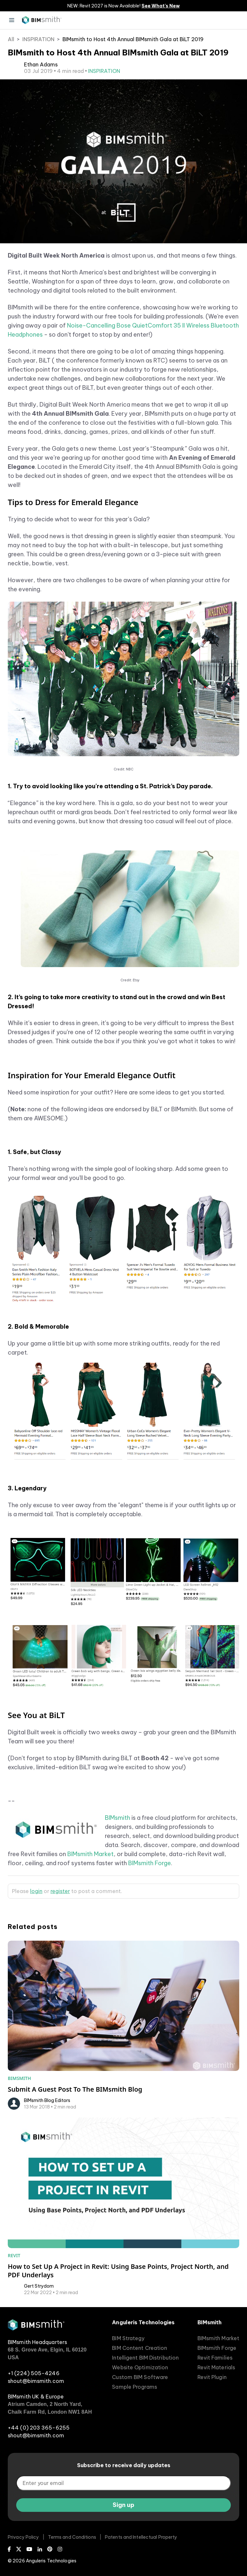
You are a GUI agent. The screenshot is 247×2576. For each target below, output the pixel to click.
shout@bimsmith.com (36, 2381)
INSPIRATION (38, 39)
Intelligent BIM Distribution (145, 2357)
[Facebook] (9, 2549)
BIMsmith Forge (149, 1863)
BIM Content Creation (139, 2348)
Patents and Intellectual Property (141, 2537)
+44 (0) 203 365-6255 (39, 2427)
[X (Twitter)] (18, 2549)
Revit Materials (216, 2367)
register (60, 1891)
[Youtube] (29, 2549)
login (36, 1891)
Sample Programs (134, 2387)
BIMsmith (117, 1817)
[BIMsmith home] (36, 2328)
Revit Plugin (212, 2377)
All (11, 39)
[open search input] (235, 20)
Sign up (123, 2505)
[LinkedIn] (40, 2549)
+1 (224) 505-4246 (34, 2373)
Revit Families (214, 2357)
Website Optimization (140, 2367)
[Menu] (12, 20)
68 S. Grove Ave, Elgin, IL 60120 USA (47, 2353)
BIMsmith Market (90, 1854)
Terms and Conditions (72, 2537)
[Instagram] (60, 2549)
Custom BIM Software (140, 2377)
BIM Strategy (128, 2338)
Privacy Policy (23, 2537)
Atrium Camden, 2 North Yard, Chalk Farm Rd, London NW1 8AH (50, 2408)
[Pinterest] (49, 2549)
